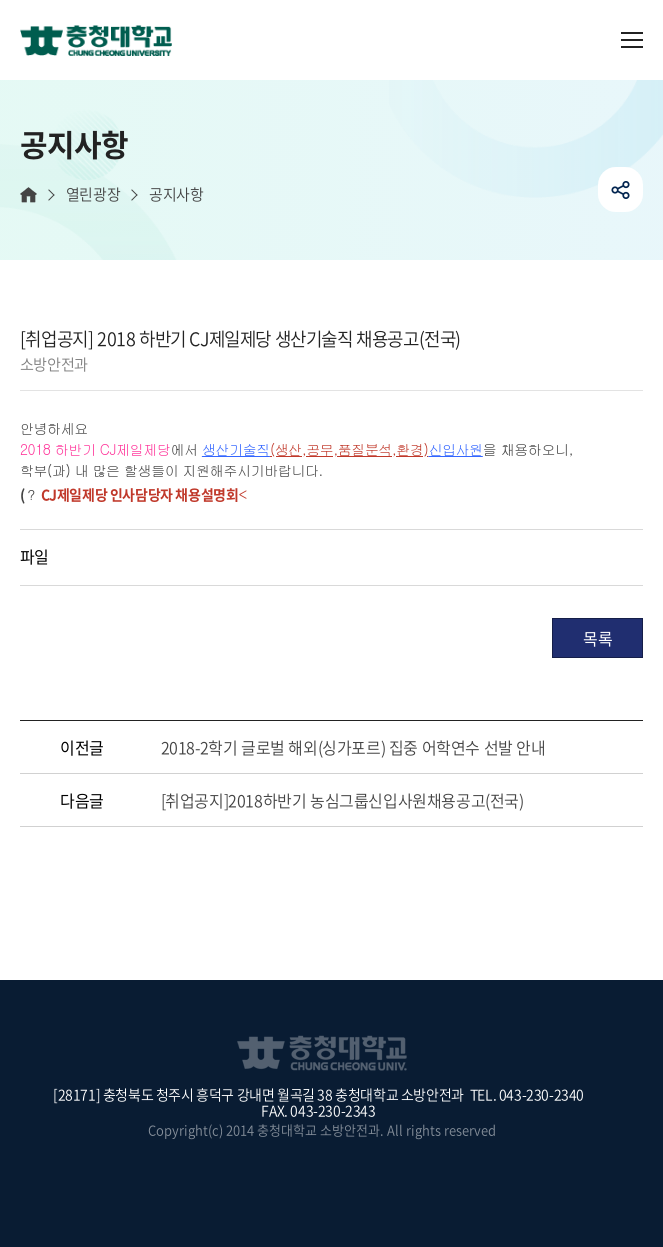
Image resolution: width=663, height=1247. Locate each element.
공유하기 (620, 189)
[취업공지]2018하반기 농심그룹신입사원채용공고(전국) (342, 800)
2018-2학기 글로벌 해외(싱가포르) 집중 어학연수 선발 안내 (353, 747)
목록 (597, 638)
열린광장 (93, 194)
